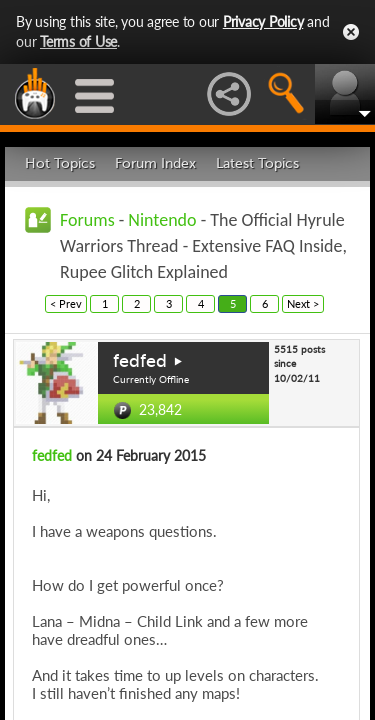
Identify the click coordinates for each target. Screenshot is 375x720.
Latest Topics (257, 163)
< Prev (66, 303)
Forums (87, 220)
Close (351, 32)
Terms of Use (78, 41)
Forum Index (155, 163)
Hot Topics (60, 163)
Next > (303, 303)
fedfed (140, 361)
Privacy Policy (263, 21)
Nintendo (162, 220)
